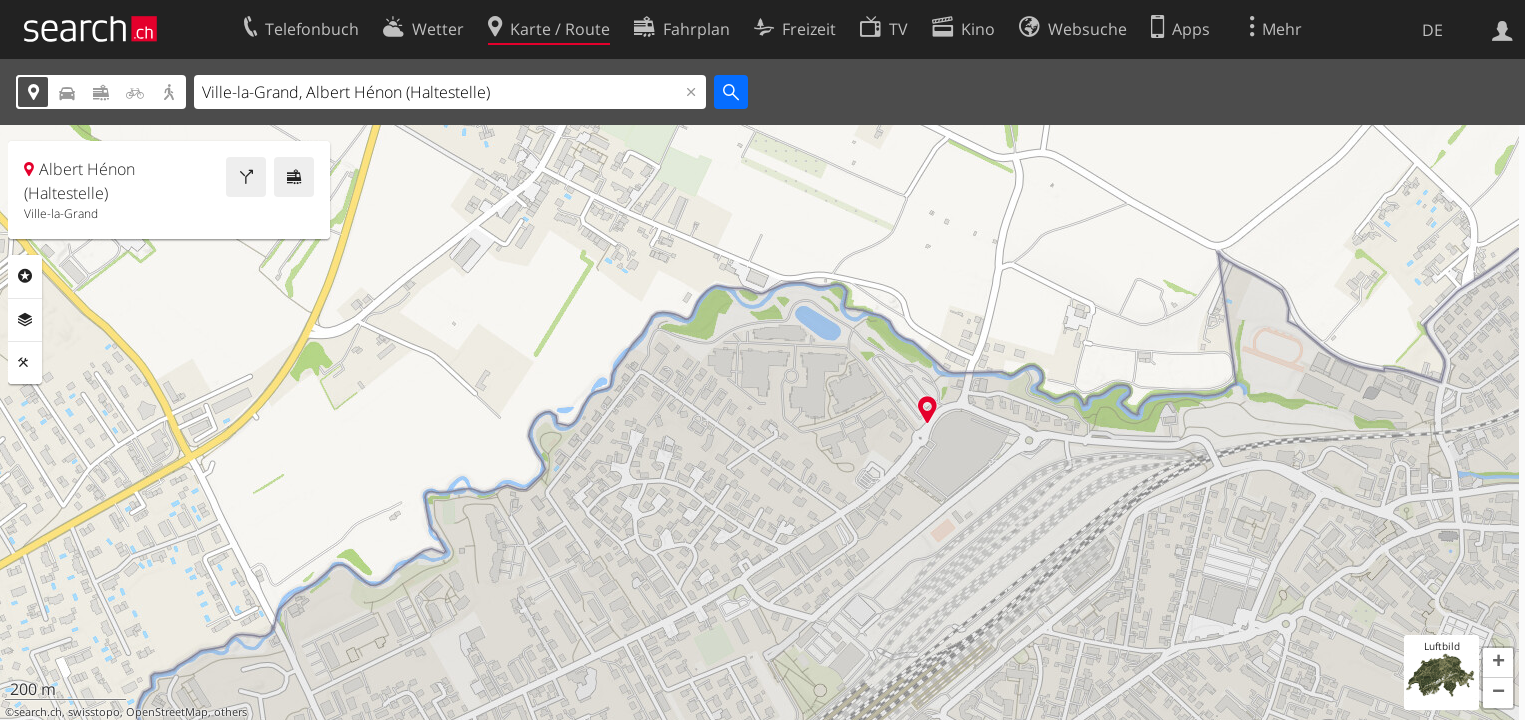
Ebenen (25, 320)
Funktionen (25, 363)
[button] (1498, 663)
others (230, 712)
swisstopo (94, 712)
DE (1432, 30)
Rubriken (25, 276)
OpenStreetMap (167, 712)
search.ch (38, 712)
